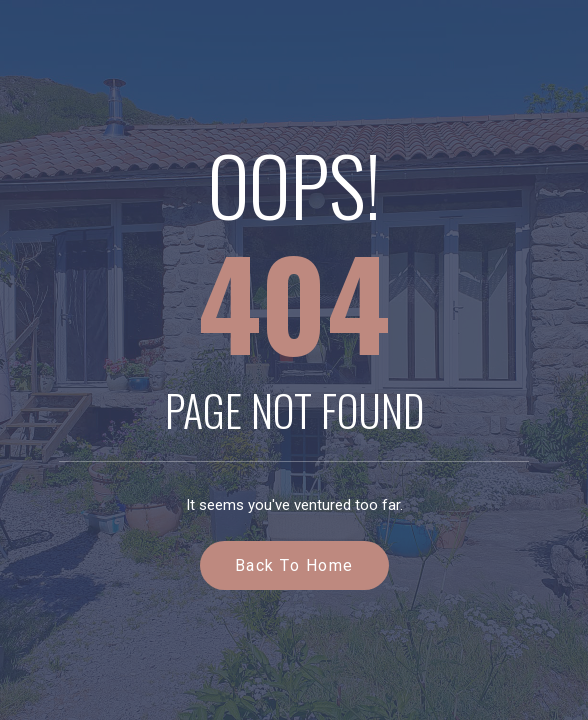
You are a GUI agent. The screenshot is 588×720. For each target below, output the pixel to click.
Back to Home (294, 565)
